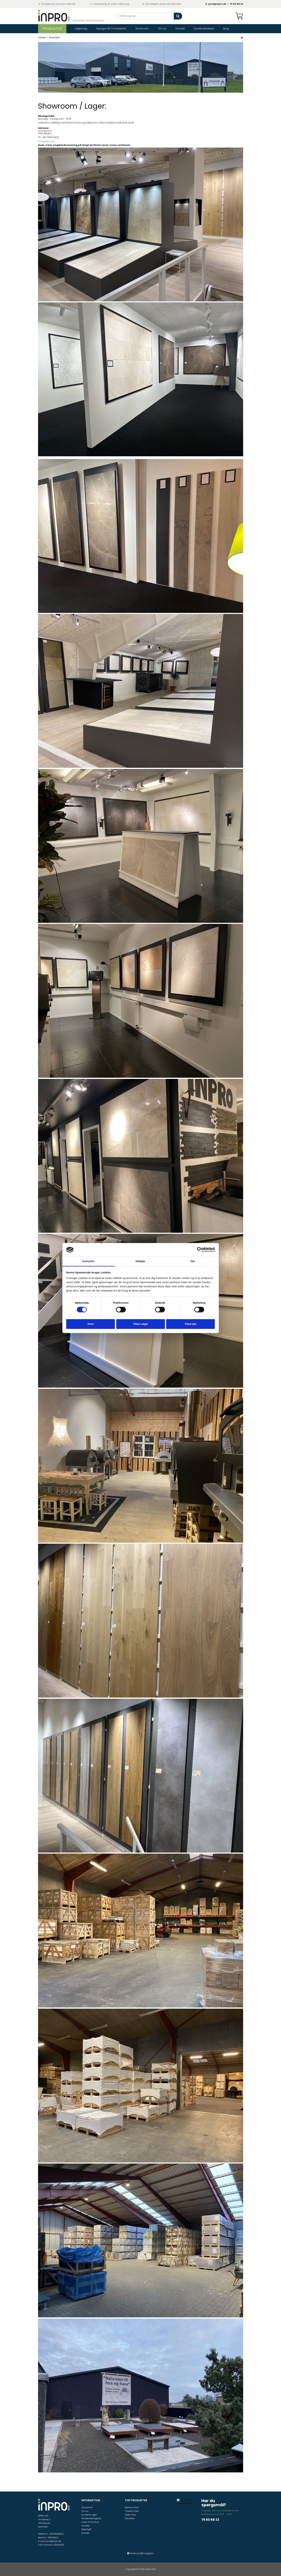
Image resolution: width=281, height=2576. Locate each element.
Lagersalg (81, 28)
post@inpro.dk (217, 4)
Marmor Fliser (132, 2507)
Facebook (133, 2553)
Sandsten (130, 2518)
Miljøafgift (86, 2529)
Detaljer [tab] (140, 1261)
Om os (162, 28)
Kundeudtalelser (204, 28)
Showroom (142, 28)
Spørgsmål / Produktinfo (111, 28)
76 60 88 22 (236, 4)
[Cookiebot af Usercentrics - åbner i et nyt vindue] (199, 1249)
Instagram (147, 2553)
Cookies (85, 2525)
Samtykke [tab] (88, 1261)
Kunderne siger (89, 2514)
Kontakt (180, 28)
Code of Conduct (90, 2522)
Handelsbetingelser (91, 2518)
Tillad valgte (140, 1323)
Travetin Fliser (132, 2511)
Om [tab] (192, 1261)
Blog (226, 28)
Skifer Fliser (130, 2514)
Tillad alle (190, 1323)
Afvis (90, 1323)
